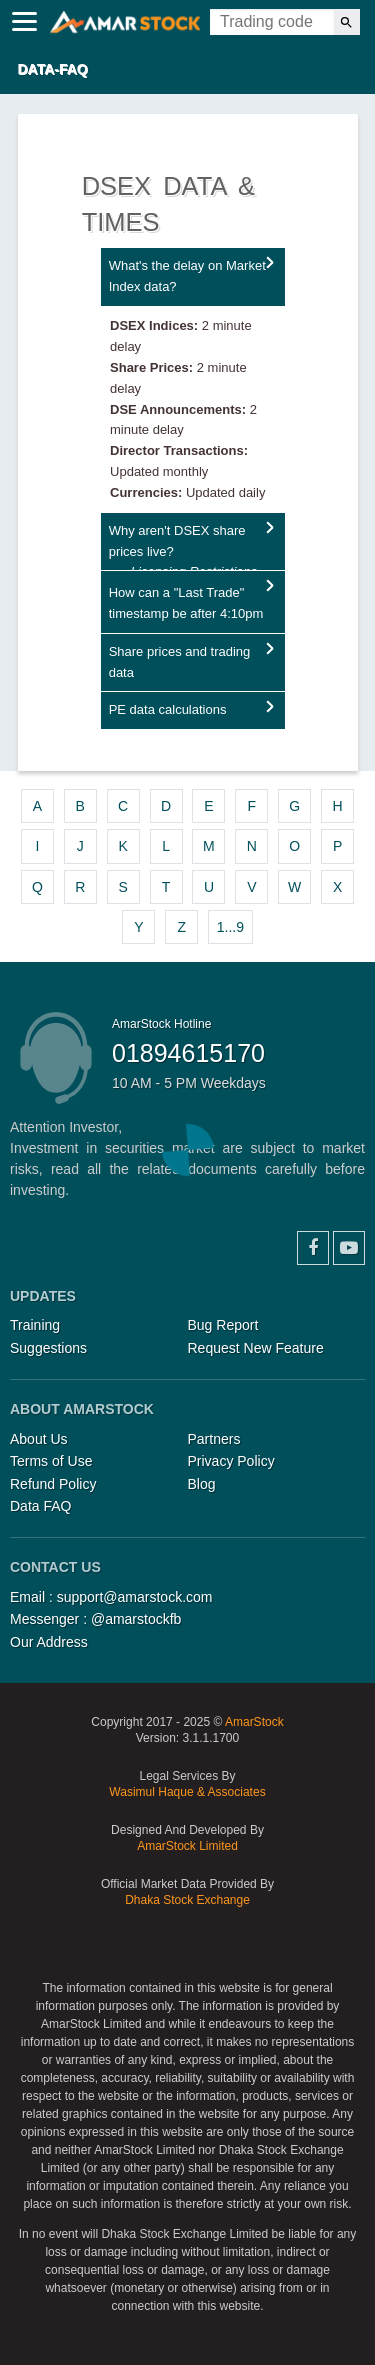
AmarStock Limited (187, 1846)
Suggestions (48, 1348)
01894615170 (188, 1053)
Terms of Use (51, 1461)
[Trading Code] (272, 22)
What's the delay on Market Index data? (187, 276)
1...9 (230, 927)
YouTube (349, 1248)
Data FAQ (40, 1506)
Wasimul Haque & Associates (187, 1792)
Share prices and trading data (180, 662)
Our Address (49, 1642)
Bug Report (223, 1325)
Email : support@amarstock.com (111, 1597)
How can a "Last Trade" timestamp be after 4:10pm (186, 603)
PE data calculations (168, 709)
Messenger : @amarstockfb (95, 1619)
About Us (39, 1439)
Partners (214, 1439)
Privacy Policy (231, 1461)
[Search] (346, 22)
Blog (202, 1484)
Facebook (313, 1248)
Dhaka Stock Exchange (187, 1900)
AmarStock (254, 1722)
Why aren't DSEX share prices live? (183, 547)
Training (35, 1325)
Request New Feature (256, 1348)
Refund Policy (53, 1484)
